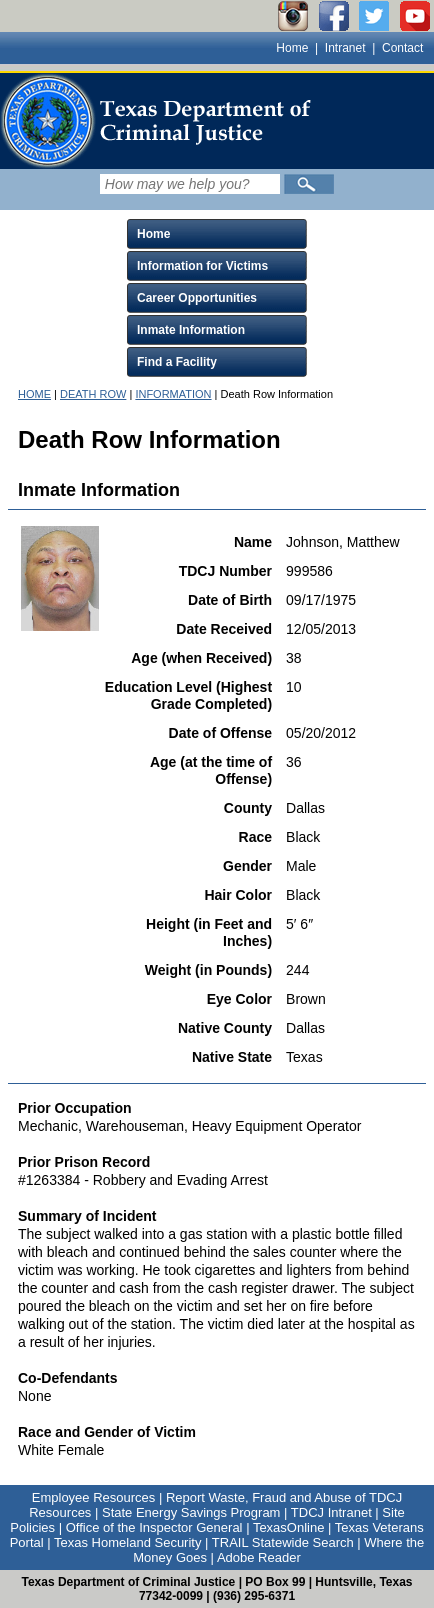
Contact (402, 48)
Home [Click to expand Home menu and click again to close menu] (153, 234)
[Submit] (309, 184)
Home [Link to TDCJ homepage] (292, 48)
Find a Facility (177, 362)
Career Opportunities (197, 298)
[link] (160, 121)
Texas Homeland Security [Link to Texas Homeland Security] (127, 1542)
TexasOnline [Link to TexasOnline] (289, 1527)
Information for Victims (202, 266)
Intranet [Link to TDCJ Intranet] (345, 48)
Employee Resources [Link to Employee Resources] (94, 1497)
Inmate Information (191, 330)
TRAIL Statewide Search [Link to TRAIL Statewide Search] (283, 1542)
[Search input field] (190, 184)
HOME (34, 394)
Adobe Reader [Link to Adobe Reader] (259, 1557)
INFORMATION (173, 394)
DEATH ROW (93, 394)
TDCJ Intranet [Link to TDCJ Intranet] (331, 1512)
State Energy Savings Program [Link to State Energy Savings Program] (191, 1512)
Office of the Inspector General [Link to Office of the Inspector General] (154, 1527)
